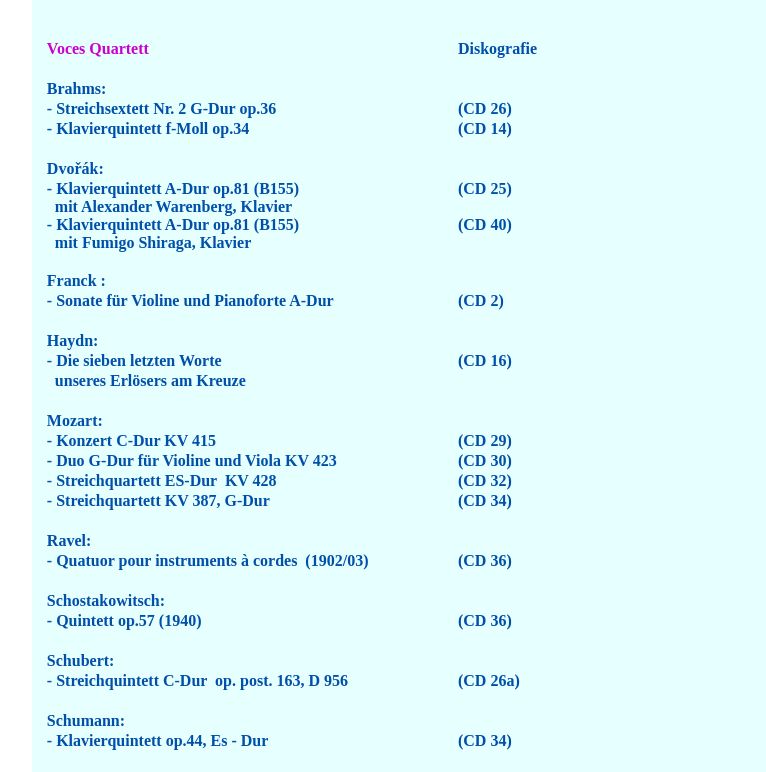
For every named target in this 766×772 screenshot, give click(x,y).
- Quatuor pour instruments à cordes (172, 560)
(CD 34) (485, 500)
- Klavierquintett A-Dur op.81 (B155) (173, 188)
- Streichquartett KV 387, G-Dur (160, 500)
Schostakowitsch (103, 600)
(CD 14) (485, 128)
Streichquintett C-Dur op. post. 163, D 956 (202, 680)
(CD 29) (485, 440)
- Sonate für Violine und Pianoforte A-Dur (190, 300)
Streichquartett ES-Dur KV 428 (166, 480)
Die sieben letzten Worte (138, 360)
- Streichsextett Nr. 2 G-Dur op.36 (161, 108)
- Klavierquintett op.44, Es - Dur (157, 740)
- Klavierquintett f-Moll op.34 (148, 128)
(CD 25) (485, 188)
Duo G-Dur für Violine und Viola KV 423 (196, 460)
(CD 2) (481, 300)
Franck (72, 280)
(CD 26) (485, 108)
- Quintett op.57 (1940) (124, 620)
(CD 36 (482, 620)
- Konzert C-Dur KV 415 (131, 440)
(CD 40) (485, 224)
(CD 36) (485, 560)
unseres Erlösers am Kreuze (146, 380)
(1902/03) (334, 560)
